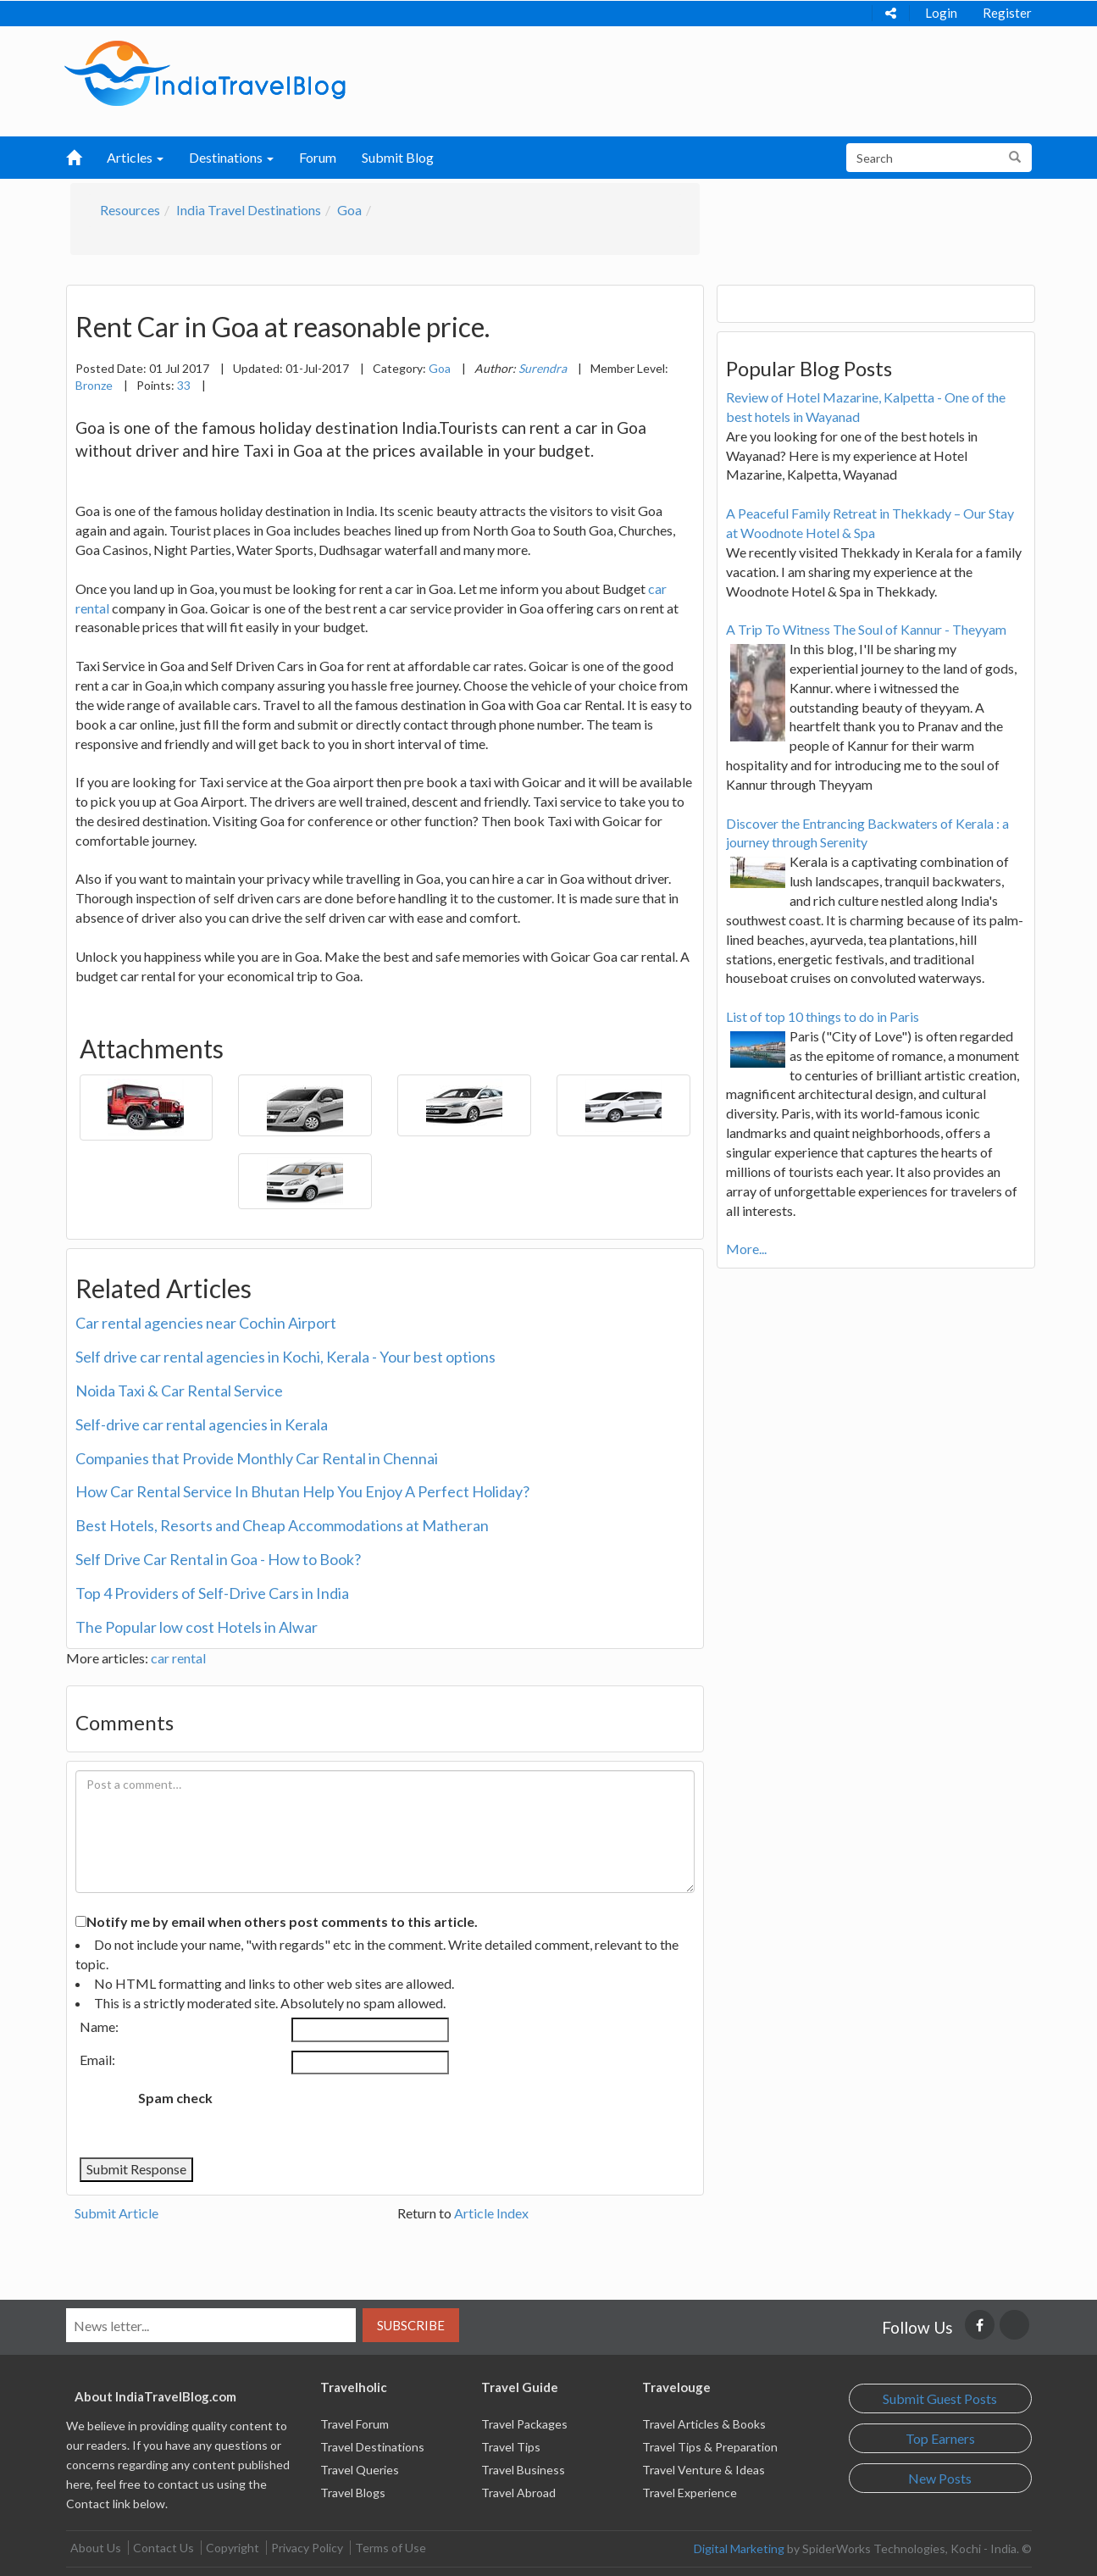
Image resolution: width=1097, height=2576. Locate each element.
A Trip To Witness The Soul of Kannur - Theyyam (866, 629)
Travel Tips (510, 2447)
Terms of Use (390, 2547)
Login (941, 12)
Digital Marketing (739, 2548)
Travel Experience (689, 2492)
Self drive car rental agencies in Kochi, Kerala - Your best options (285, 1356)
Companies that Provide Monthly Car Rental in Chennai (256, 1458)
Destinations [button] (231, 157)
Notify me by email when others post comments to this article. (282, 1921)
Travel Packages (524, 2424)
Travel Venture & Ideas (703, 2469)
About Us (95, 2547)
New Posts (940, 2478)
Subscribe (411, 2325)
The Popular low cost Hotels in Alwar (196, 1627)
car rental (178, 1658)
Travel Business (523, 2469)
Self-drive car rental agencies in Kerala (201, 1424)
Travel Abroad (518, 2492)
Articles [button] (135, 157)
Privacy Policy (307, 2547)
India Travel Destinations (248, 210)
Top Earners (940, 2438)
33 (184, 385)
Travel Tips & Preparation (710, 2447)
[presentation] (367, 2116)
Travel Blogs (352, 2492)
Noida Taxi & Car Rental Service (179, 1390)
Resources (130, 210)
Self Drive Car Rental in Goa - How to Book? (218, 1559)
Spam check (175, 2098)
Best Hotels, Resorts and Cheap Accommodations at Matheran (282, 1525)
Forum (317, 157)
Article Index (491, 2213)
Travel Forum (354, 2424)
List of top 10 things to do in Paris (822, 1016)
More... (746, 1249)
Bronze (94, 385)
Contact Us (163, 2547)
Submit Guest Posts (940, 2398)
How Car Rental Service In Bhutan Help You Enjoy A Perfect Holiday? (302, 1491)
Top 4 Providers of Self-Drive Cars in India (212, 1593)
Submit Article (116, 2213)
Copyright (232, 2547)
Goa (349, 210)
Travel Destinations (372, 2447)
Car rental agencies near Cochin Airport (205, 1322)
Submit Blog (398, 157)
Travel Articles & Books (704, 2424)
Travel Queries (359, 2469)
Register (1007, 12)
